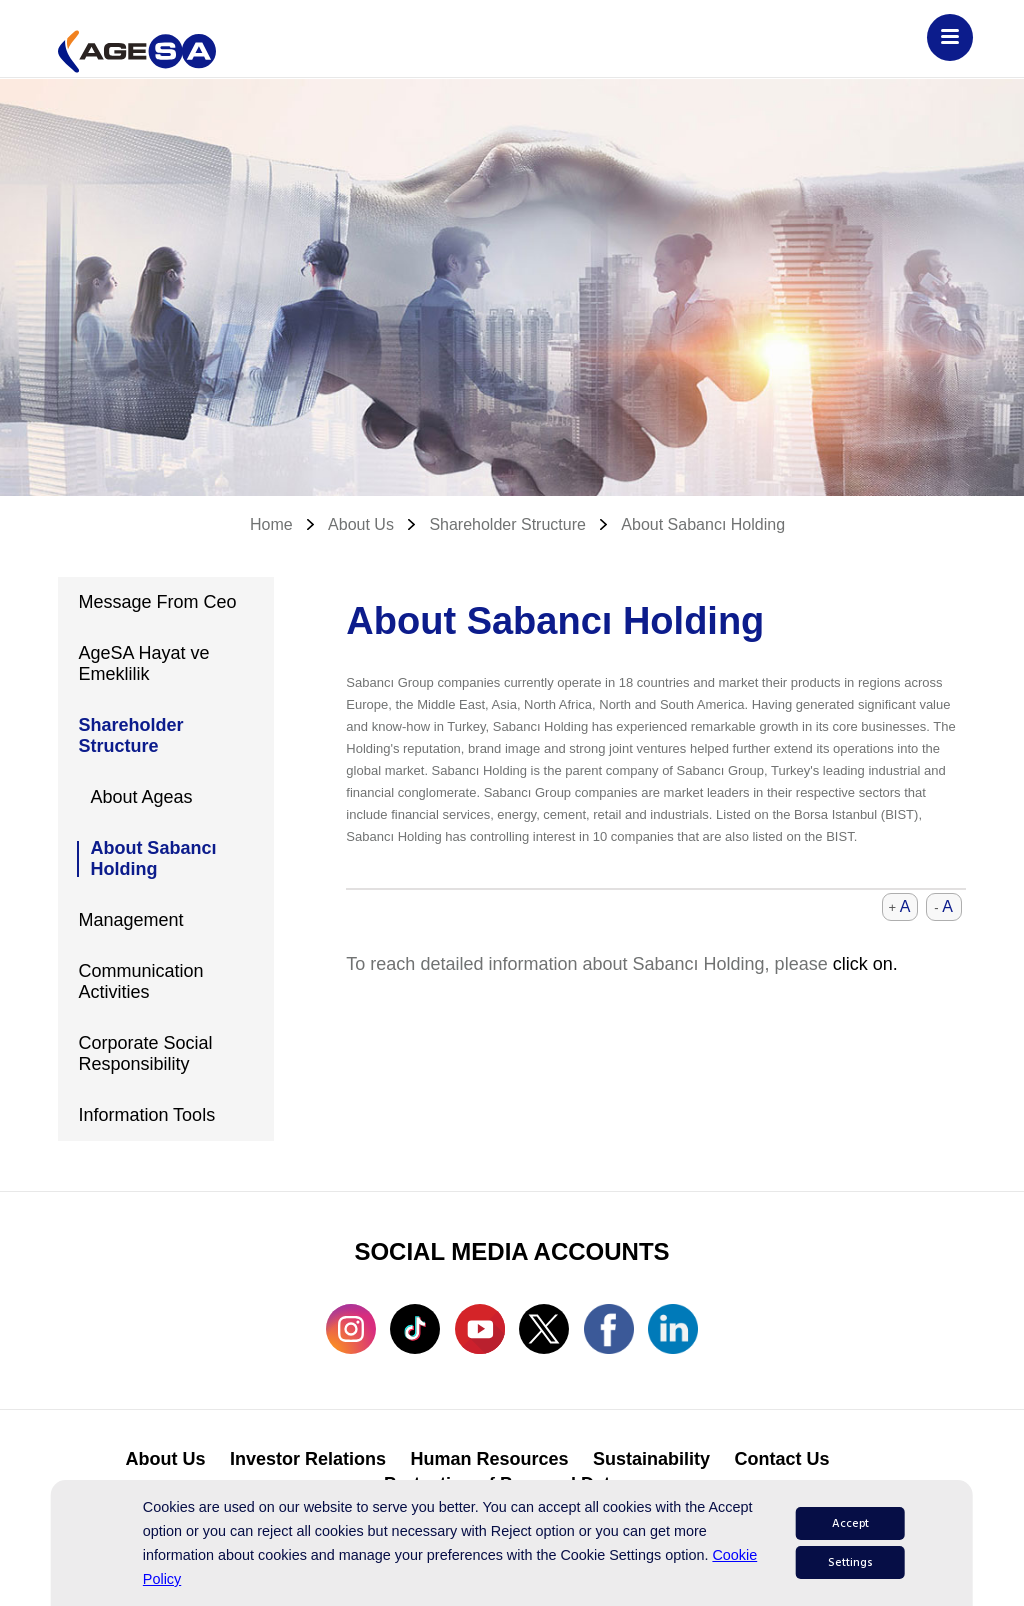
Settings (850, 1562)
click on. (865, 964)
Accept (850, 1523)
